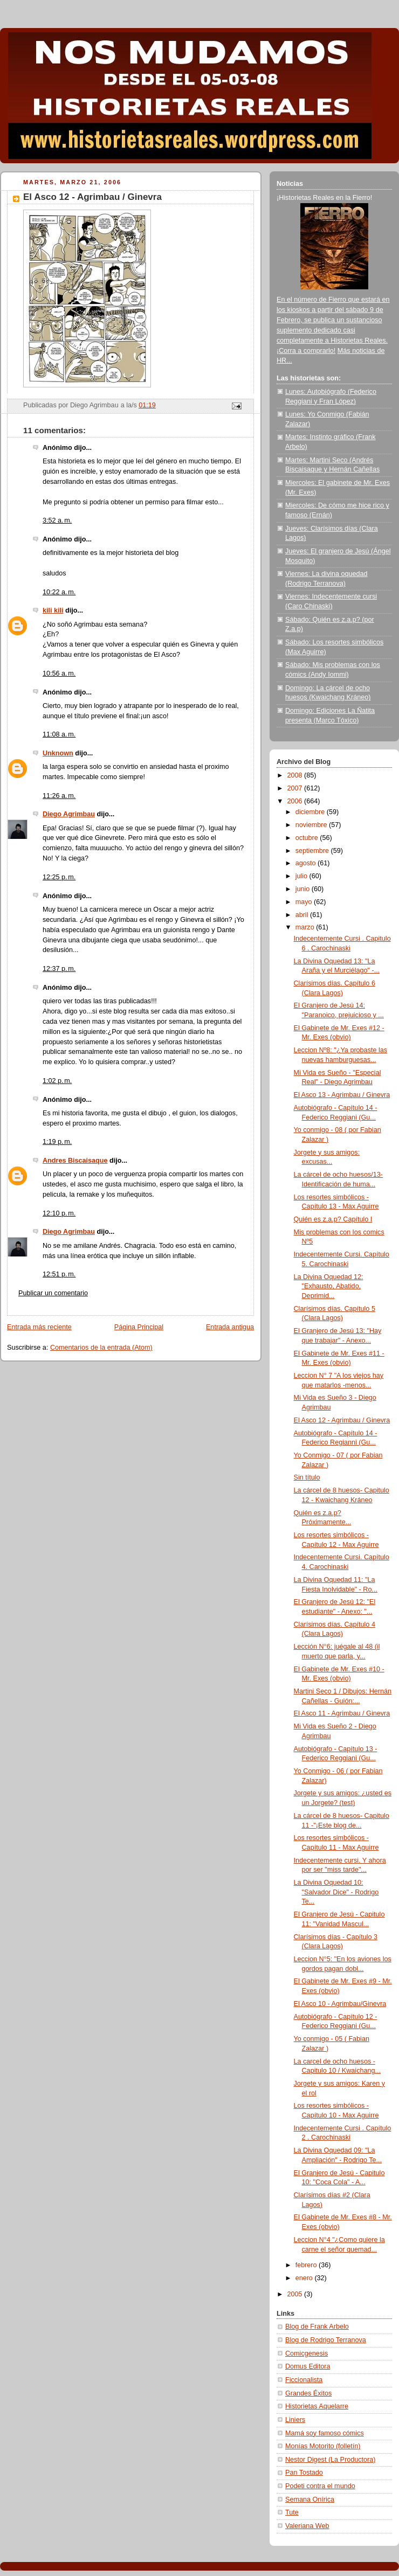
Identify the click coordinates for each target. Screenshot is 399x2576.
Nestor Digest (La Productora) (330, 2459)
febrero (307, 2265)
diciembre (311, 812)
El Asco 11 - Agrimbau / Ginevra (342, 1713)
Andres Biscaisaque (75, 1160)
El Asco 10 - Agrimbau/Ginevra (340, 2004)
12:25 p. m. (59, 877)
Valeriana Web (307, 2526)
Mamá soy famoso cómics (324, 2433)
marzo (306, 927)
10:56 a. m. (59, 673)
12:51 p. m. (59, 1274)
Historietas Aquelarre (316, 2406)
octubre (307, 838)
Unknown (58, 753)
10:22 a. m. (59, 592)
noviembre (312, 825)
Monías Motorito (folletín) (322, 2446)
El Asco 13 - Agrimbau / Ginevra (342, 1095)
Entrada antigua (230, 1327)
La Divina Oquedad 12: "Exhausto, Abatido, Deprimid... (328, 1286)
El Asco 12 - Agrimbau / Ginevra (342, 1420)
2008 (296, 775)
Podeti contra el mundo (320, 2486)
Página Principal (138, 1327)
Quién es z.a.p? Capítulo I (333, 1219)
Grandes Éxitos (308, 2393)
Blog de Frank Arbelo (317, 2326)
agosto (306, 863)
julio (302, 876)
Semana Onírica (309, 2499)
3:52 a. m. (57, 520)
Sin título (307, 1477)
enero (305, 2278)
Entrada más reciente (39, 1327)
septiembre (313, 851)
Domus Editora (307, 2366)
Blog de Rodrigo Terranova (325, 2340)
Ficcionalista (303, 2380)
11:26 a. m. (59, 796)
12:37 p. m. (59, 969)
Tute (292, 2512)
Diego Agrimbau (69, 814)
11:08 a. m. (59, 734)
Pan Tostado (304, 2472)
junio (303, 889)
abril (302, 915)
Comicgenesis (306, 2353)
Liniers (295, 2420)
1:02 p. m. (57, 1081)
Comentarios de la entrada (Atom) (101, 1347)
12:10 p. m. (59, 1213)
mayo (304, 902)
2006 (296, 801)
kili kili (53, 610)
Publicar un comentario (53, 1293)
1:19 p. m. (57, 1141)
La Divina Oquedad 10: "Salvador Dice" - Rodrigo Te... (336, 1892)
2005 (296, 2294)
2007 (296, 788)
